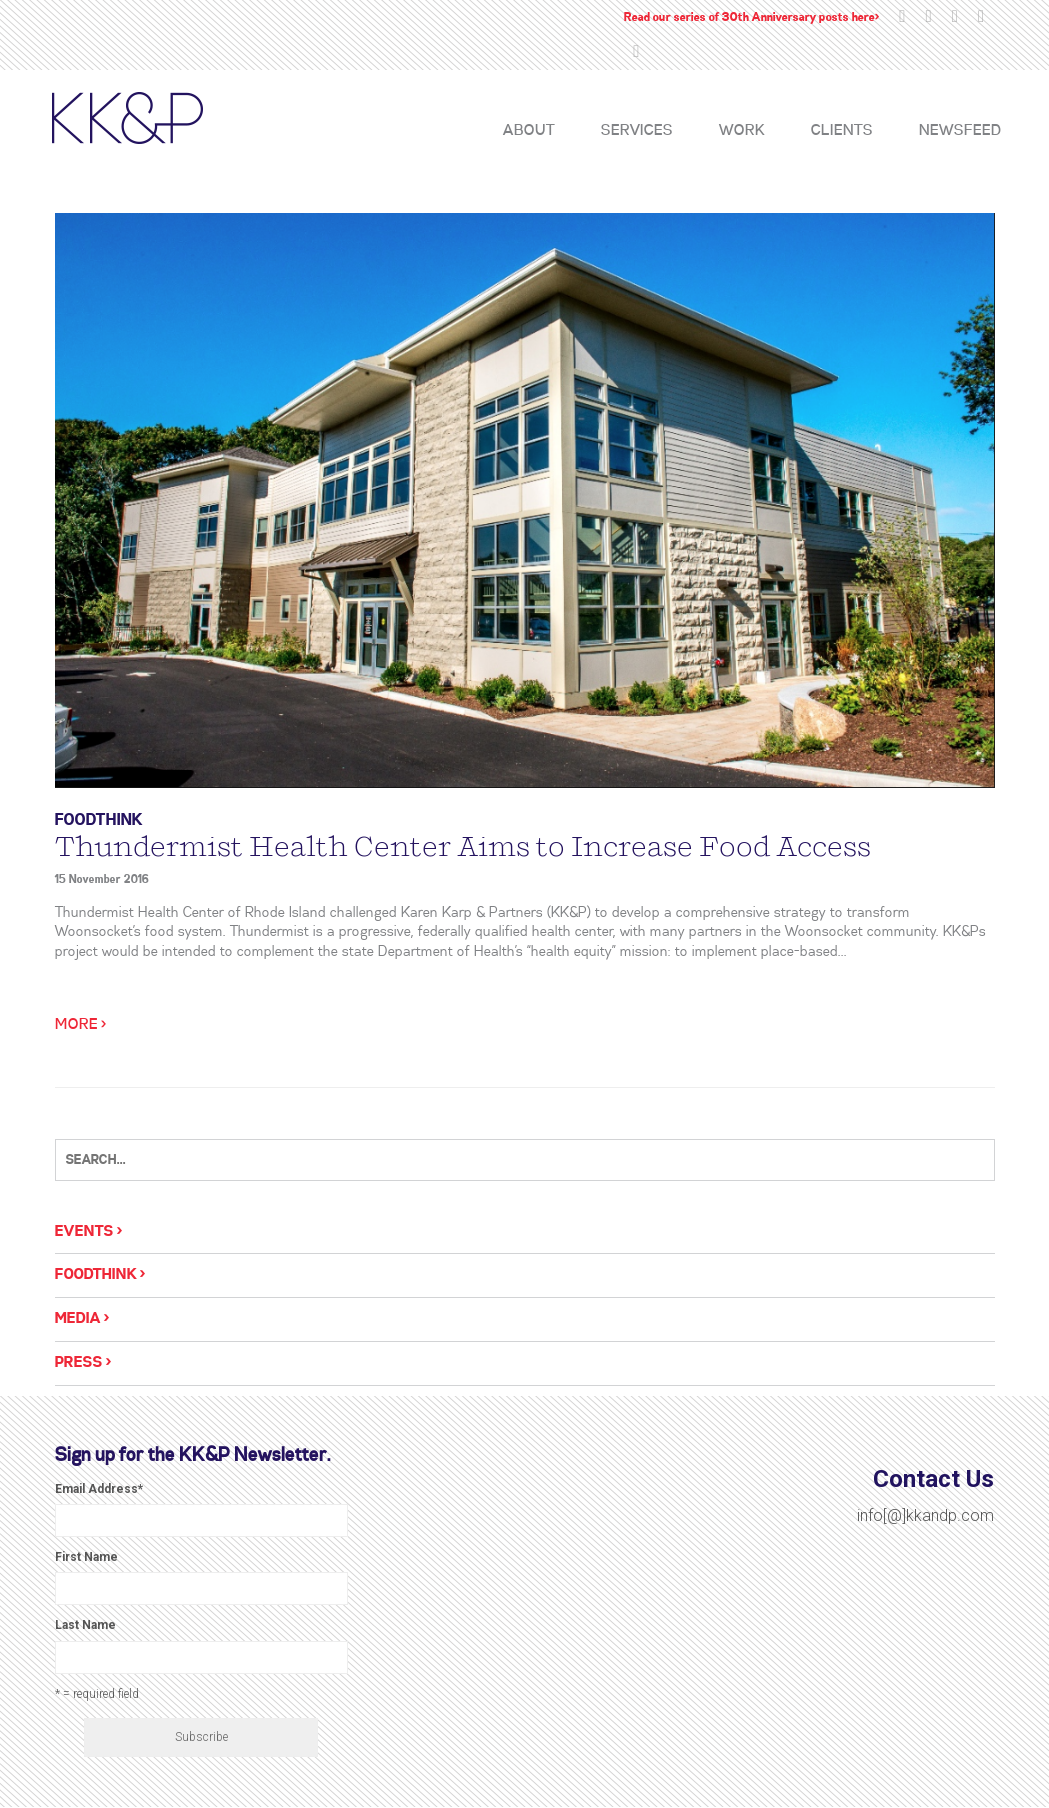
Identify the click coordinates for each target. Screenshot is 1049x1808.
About (529, 131)
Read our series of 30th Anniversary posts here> (751, 17)
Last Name (85, 1625)
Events (84, 1232)
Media (78, 1319)
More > (80, 1025)
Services (637, 131)
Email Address (99, 1489)
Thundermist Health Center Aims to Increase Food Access (463, 847)
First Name (86, 1557)
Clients (842, 131)
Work (742, 131)
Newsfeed (960, 131)
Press (79, 1363)
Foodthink (99, 820)
